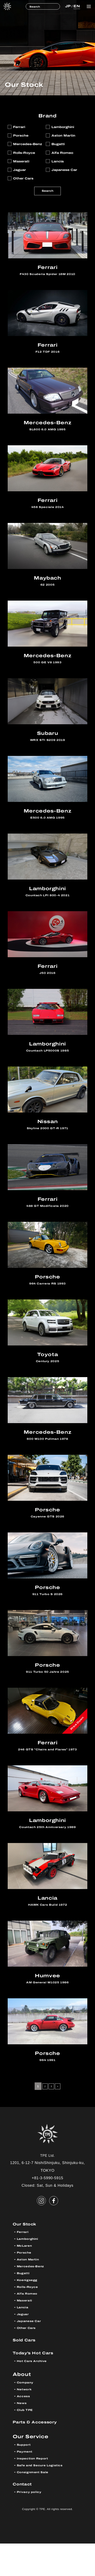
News (23, 2435)
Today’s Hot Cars (39, 2385)
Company (27, 2414)
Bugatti (25, 2305)
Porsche (26, 2284)
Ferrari (24, 2264)
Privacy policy (32, 2524)
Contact (25, 2516)
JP (66, 6)
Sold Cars (27, 2372)
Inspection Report (37, 2490)
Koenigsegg (30, 2312)
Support (25, 2477)
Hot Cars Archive (36, 2393)
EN (76, 6)
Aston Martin (31, 2291)
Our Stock (28, 2256)
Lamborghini (30, 2271)
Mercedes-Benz (34, 2298)
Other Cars (29, 2360)
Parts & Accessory (41, 2454)
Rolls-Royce (30, 2319)
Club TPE (27, 2442)
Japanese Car (32, 2353)
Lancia (24, 2339)
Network (26, 2421)
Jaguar (24, 2346)
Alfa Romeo (30, 2325)
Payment (27, 2483)
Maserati (27, 2332)
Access (25, 2428)
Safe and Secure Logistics (46, 2497)
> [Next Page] (59, 2118)
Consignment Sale (37, 2504)
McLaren (26, 2278)
